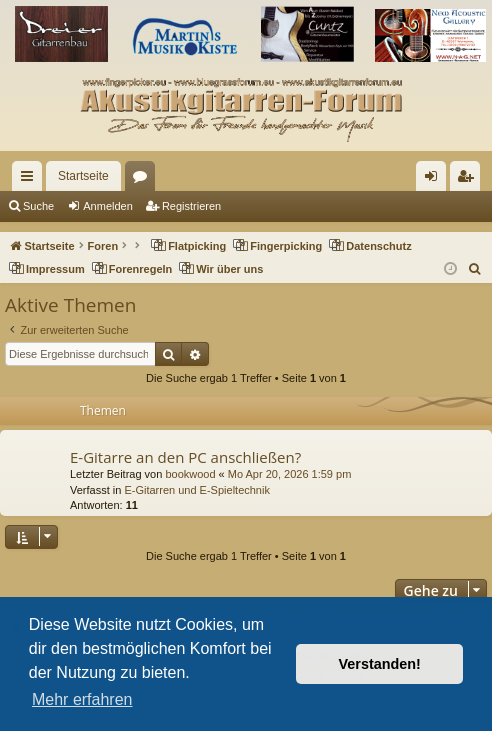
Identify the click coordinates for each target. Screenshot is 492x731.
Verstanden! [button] (380, 664)
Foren (144, 180)
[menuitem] (475, 269)
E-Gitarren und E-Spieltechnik (197, 490)
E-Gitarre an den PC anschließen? (185, 457)
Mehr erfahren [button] (82, 699)
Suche (38, 206)
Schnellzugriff (31, 180)
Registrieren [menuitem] (469, 180)
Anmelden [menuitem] (435, 180)
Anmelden (108, 206)
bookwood (190, 474)
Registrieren (191, 206)
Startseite (83, 176)
